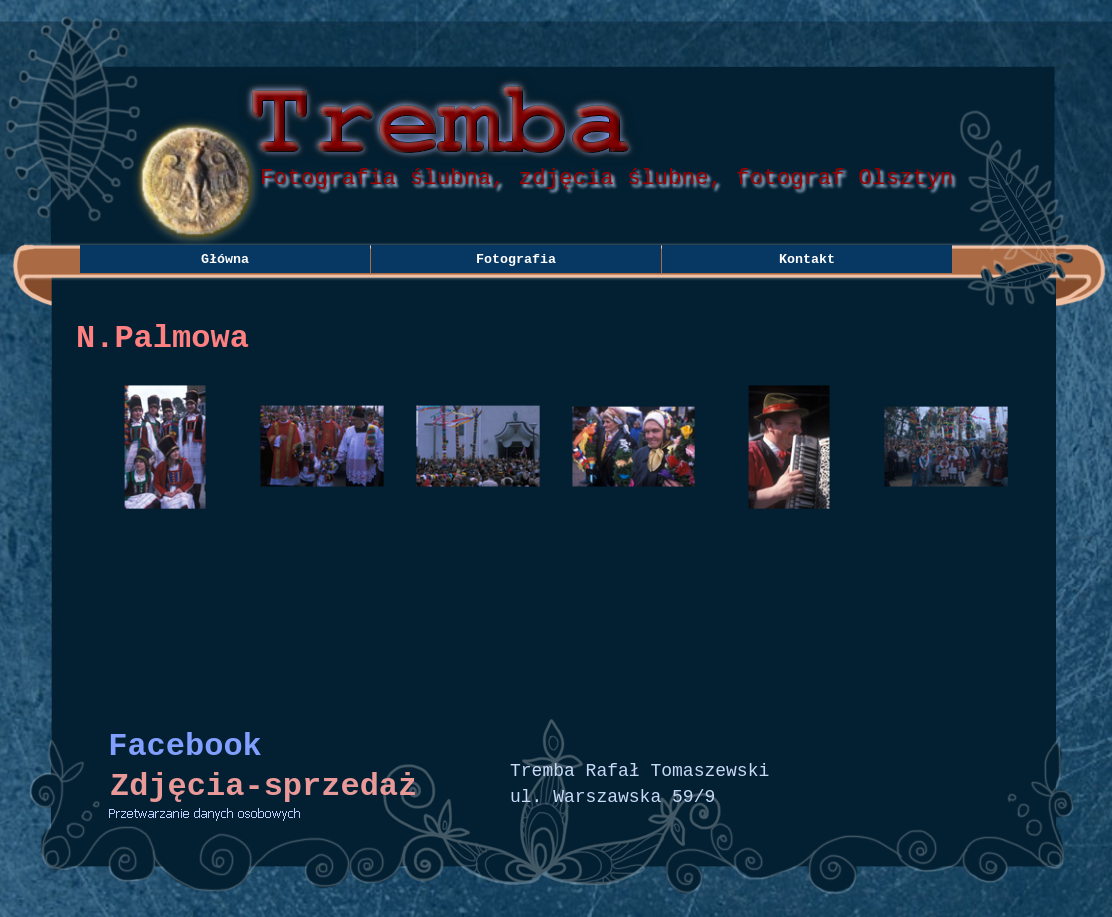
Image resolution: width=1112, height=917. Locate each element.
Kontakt (807, 259)
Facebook (185, 746)
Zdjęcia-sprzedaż (263, 786)
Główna (225, 259)
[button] (166, 447)
